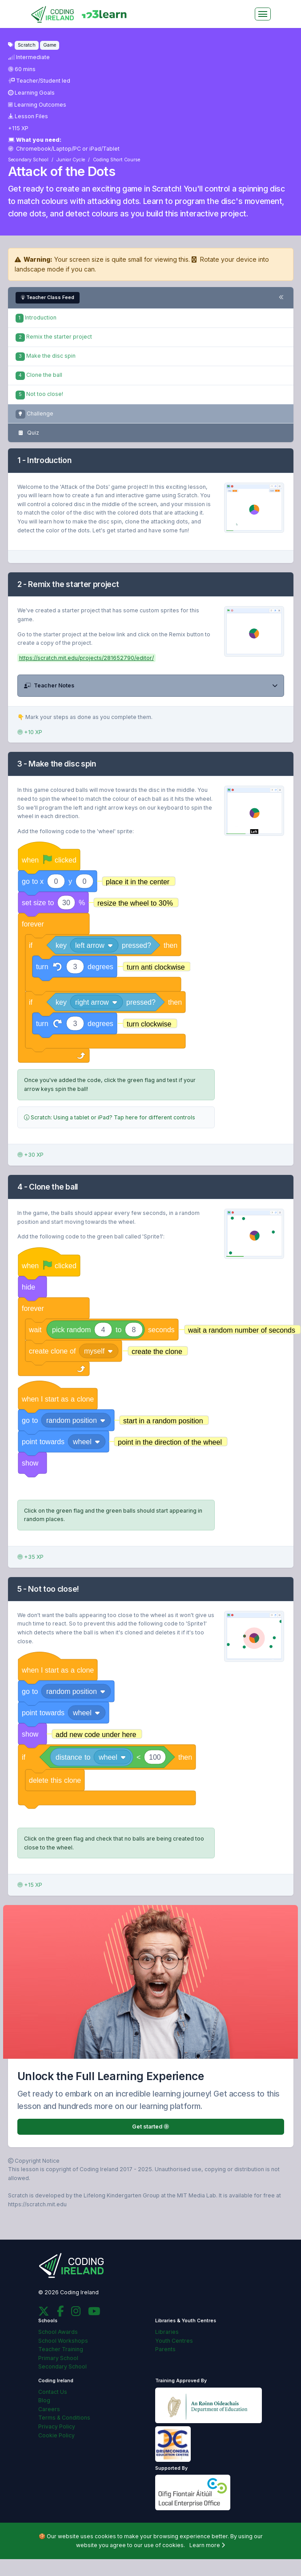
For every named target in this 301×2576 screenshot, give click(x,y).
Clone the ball (39, 374)
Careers (49, 2409)
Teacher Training (60, 2349)
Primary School (58, 2358)
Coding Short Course (116, 160)
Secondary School (28, 160)
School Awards (58, 2331)
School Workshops (63, 2340)
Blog (44, 2400)
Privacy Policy (56, 2426)
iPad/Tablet (104, 148)
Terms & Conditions (64, 2417)
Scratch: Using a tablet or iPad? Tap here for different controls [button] (109, 1117)
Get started (150, 2126)
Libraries (167, 2331)
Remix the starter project (54, 336)
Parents (165, 2349)
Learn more (207, 2545)
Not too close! (39, 394)
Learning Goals (31, 92)
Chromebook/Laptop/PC (45, 148)
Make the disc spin (46, 355)
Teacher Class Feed (48, 297)
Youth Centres (174, 2340)
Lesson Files (28, 116)
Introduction (36, 317)
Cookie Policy (56, 2435)
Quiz (27, 433)
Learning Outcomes (37, 104)
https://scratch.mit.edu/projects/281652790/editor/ (86, 658)
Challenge (34, 414)
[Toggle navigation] (263, 14)
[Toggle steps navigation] (281, 298)
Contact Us (52, 2391)
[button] (150, 685)
